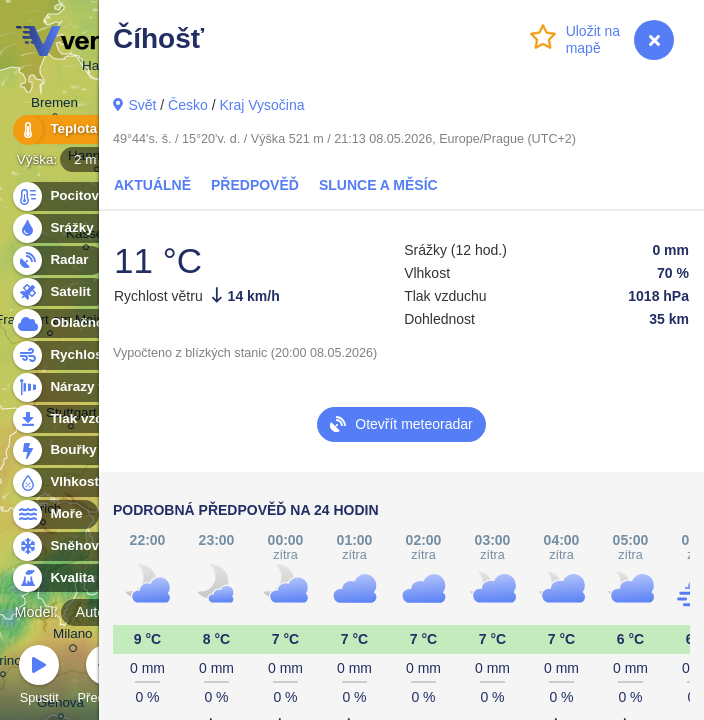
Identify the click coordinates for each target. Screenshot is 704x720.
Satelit (59, 292)
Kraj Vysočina (261, 105)
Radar (58, 260)
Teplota (62, 129)
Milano (73, 637)
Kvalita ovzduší (87, 578)
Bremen (54, 105)
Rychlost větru (85, 355)
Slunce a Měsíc (378, 185)
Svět (142, 105)
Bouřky (62, 450)
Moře (55, 514)
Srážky (60, 228)
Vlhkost (63, 482)
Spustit (39, 677)
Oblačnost (71, 323)
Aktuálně (152, 185)
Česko (188, 105)
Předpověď (255, 185)
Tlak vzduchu (81, 419)
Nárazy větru (79, 387)
